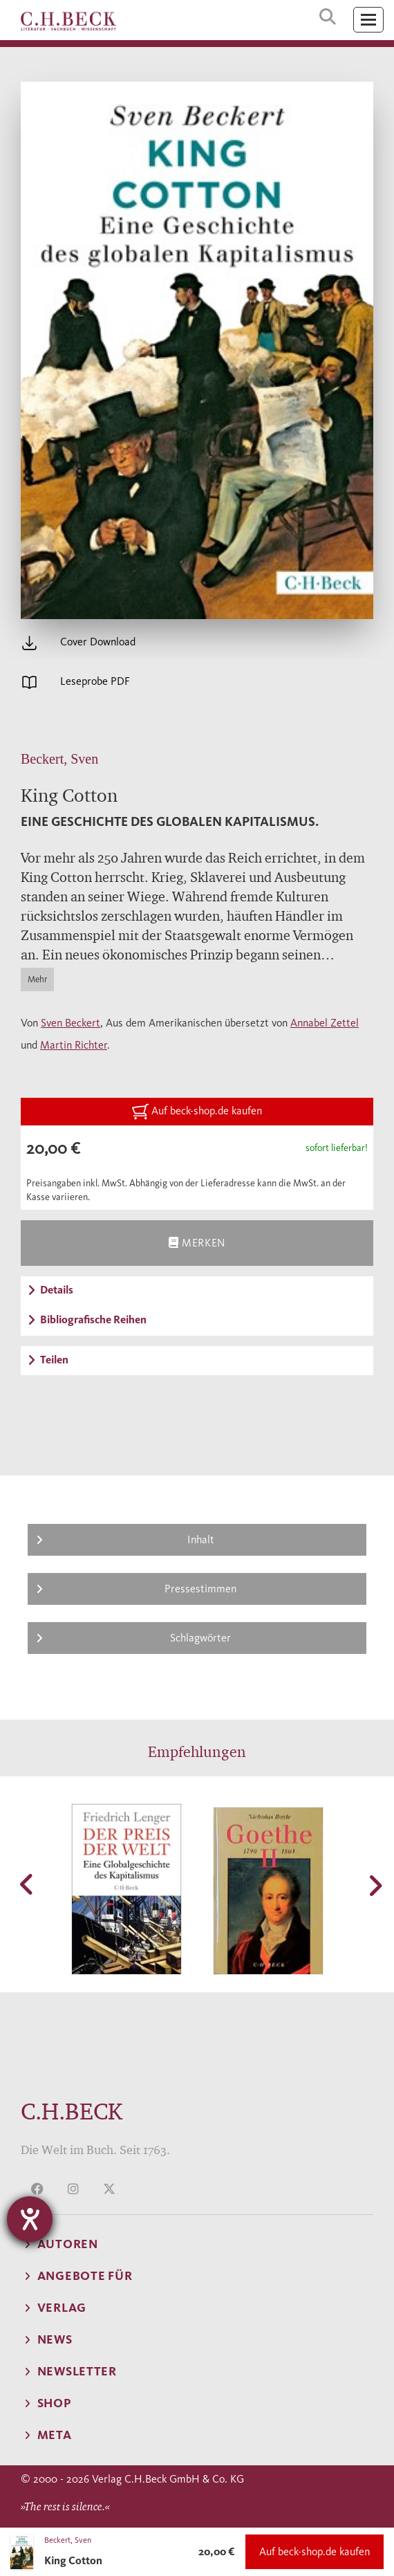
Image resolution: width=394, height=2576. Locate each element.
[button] (27, 1884)
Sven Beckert (70, 1022)
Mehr (37, 979)
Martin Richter (73, 1044)
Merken (197, 1242)
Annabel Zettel (324, 1022)
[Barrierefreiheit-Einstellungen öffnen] (30, 2219)
